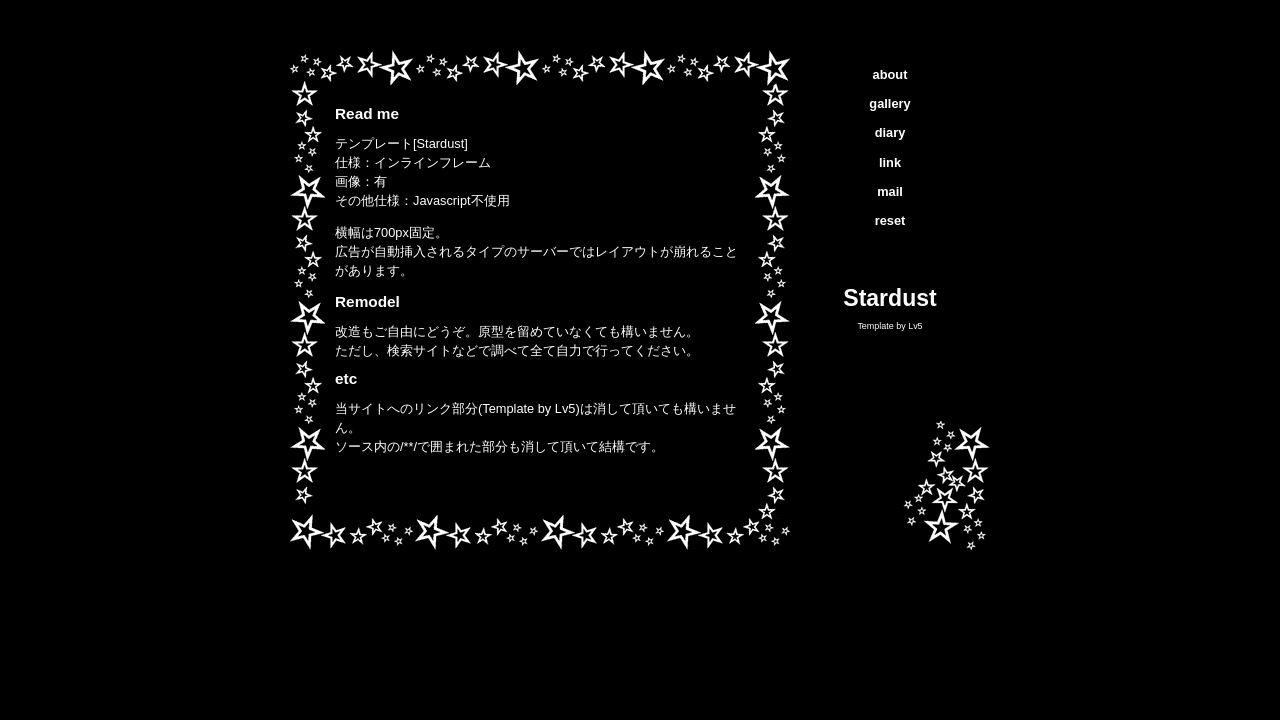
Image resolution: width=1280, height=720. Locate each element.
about (890, 74)
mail (890, 191)
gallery (889, 103)
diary (890, 132)
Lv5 (915, 326)
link (890, 162)
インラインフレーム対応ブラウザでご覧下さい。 (540, 300)
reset (890, 220)
